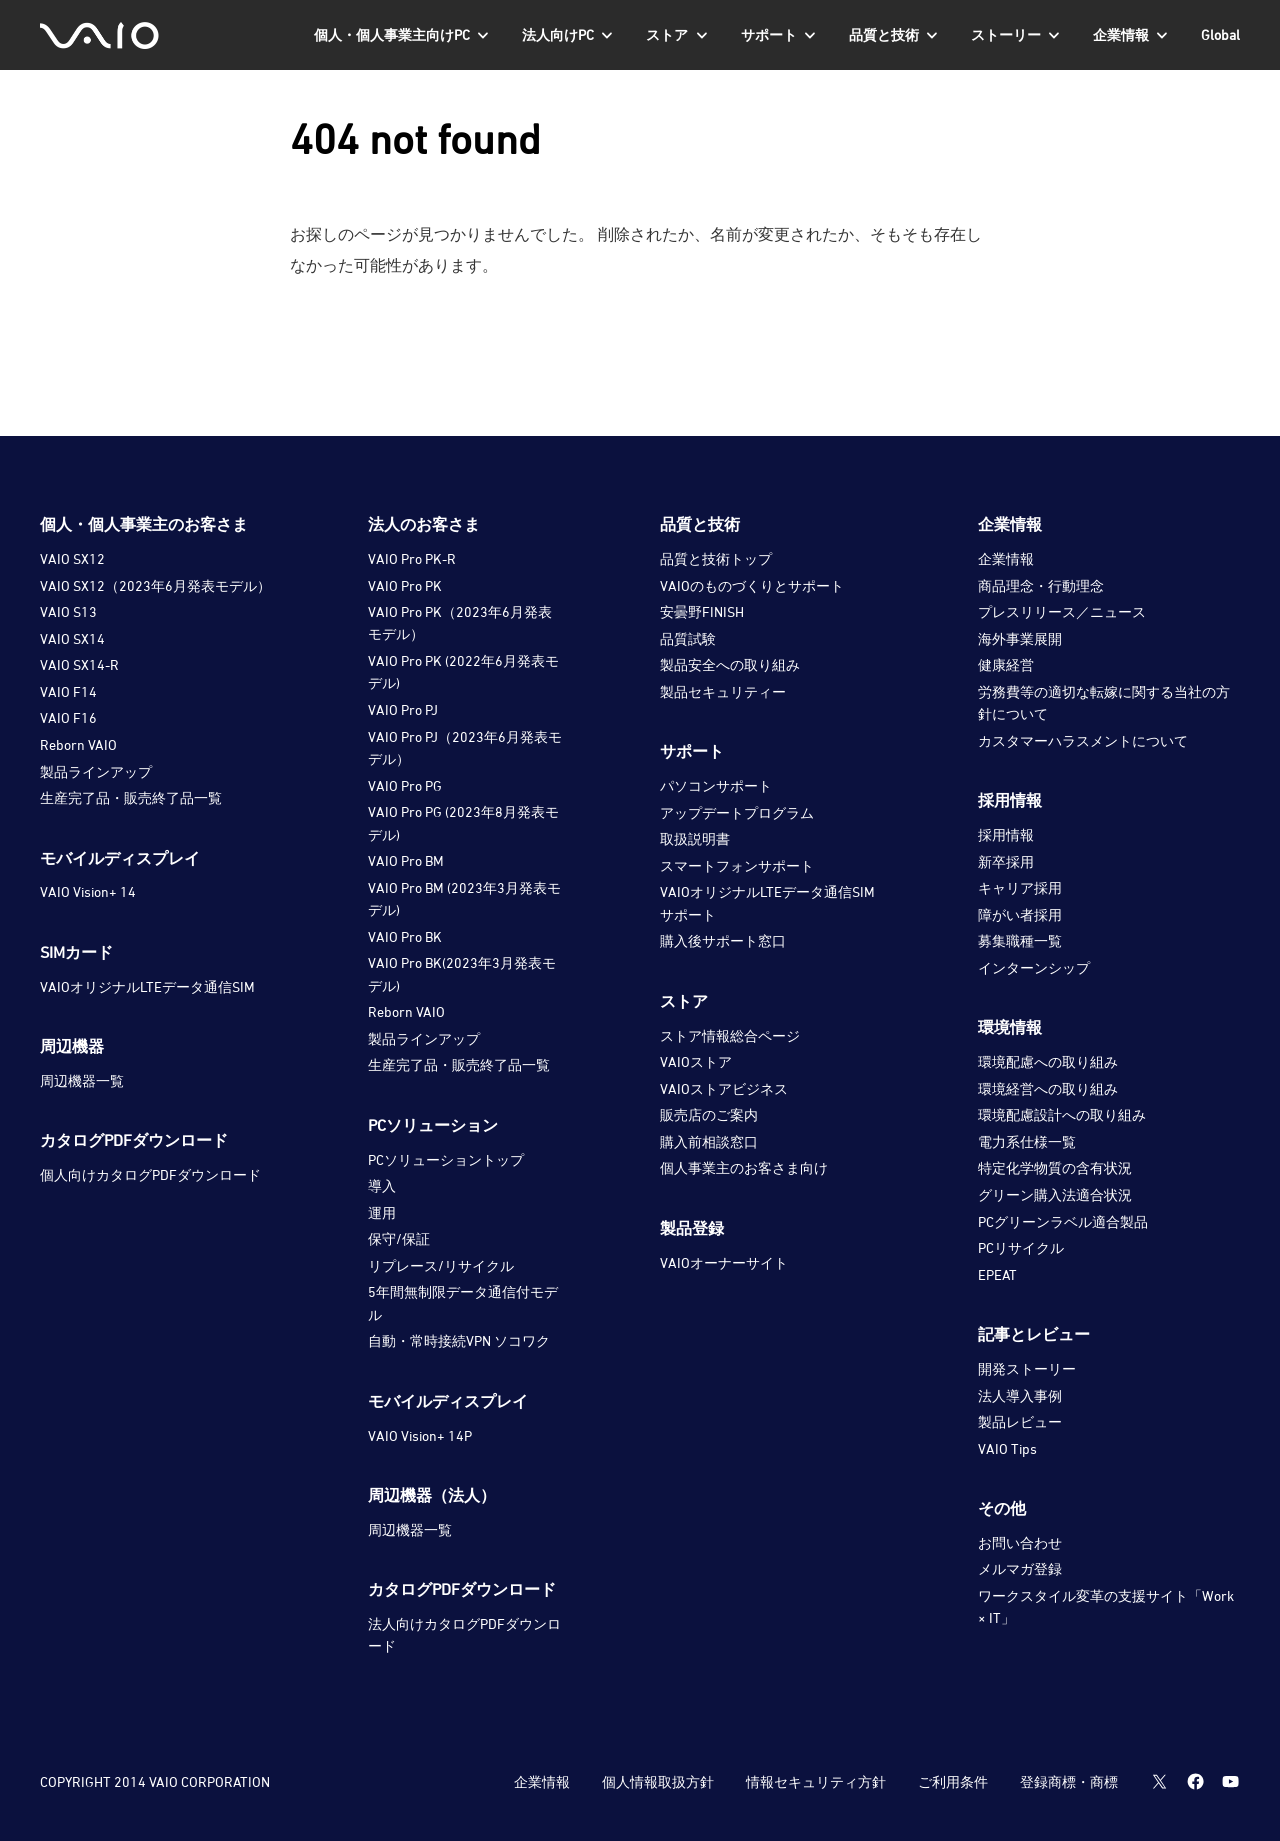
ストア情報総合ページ (730, 1035)
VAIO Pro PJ (403, 709)
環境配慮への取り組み (1048, 1061)
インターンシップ (1034, 967)
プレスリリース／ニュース (1062, 611)
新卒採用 (1006, 861)
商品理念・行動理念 (1041, 585)
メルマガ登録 (1020, 1568)
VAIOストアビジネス (724, 1088)
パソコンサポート (716, 785)
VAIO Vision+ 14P (420, 1435)
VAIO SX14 (72, 638)
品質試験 (688, 638)
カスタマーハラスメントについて (1083, 740)
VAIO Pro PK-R (412, 558)
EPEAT (997, 1274)
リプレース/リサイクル (441, 1265)
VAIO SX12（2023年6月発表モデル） (155, 585)
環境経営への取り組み (1048, 1088)
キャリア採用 (1020, 887)
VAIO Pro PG (405, 785)
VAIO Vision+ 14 (88, 891)
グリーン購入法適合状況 (1055, 1194)
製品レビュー (1020, 1421)
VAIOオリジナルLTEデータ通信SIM (147, 986)
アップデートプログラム (737, 812)
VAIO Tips (1007, 1448)
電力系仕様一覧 (1027, 1141)
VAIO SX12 (72, 558)
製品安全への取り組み (730, 664)
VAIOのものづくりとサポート (752, 585)
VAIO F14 (68, 691)
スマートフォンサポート (737, 865)
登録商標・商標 (1069, 1781)
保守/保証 (399, 1238)
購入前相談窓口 (709, 1141)
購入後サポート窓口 (723, 940)
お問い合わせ (1020, 1542)
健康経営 (1006, 664)
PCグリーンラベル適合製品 (1063, 1221)
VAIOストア (696, 1061)
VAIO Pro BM (406, 860)
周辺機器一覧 (82, 1080)
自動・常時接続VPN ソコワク (459, 1340)
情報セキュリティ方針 (816, 1781)
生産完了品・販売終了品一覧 (131, 797)
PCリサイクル (1021, 1247)
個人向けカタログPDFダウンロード (150, 1174)
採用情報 (1006, 834)
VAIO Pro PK (405, 585)
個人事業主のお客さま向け (744, 1167)
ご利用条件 (953, 1781)
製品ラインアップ (96, 771)
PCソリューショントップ (446, 1159)
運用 (382, 1212)
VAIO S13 (68, 611)
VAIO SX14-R (79, 664)
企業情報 (1006, 558)
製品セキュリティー (723, 691)
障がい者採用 (1020, 914)
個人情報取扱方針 (658, 1781)
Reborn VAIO (78, 744)
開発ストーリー (1027, 1368)
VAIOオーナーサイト (724, 1262)
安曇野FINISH (702, 611)
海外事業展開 (1020, 638)
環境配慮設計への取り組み (1062, 1114)
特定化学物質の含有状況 (1055, 1167)
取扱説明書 (695, 838)
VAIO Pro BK (405, 936)
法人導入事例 (1020, 1395)
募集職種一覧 (1020, 940)
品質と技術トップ (716, 558)
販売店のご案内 (709, 1114)
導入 (382, 1185)
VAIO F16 (68, 717)
